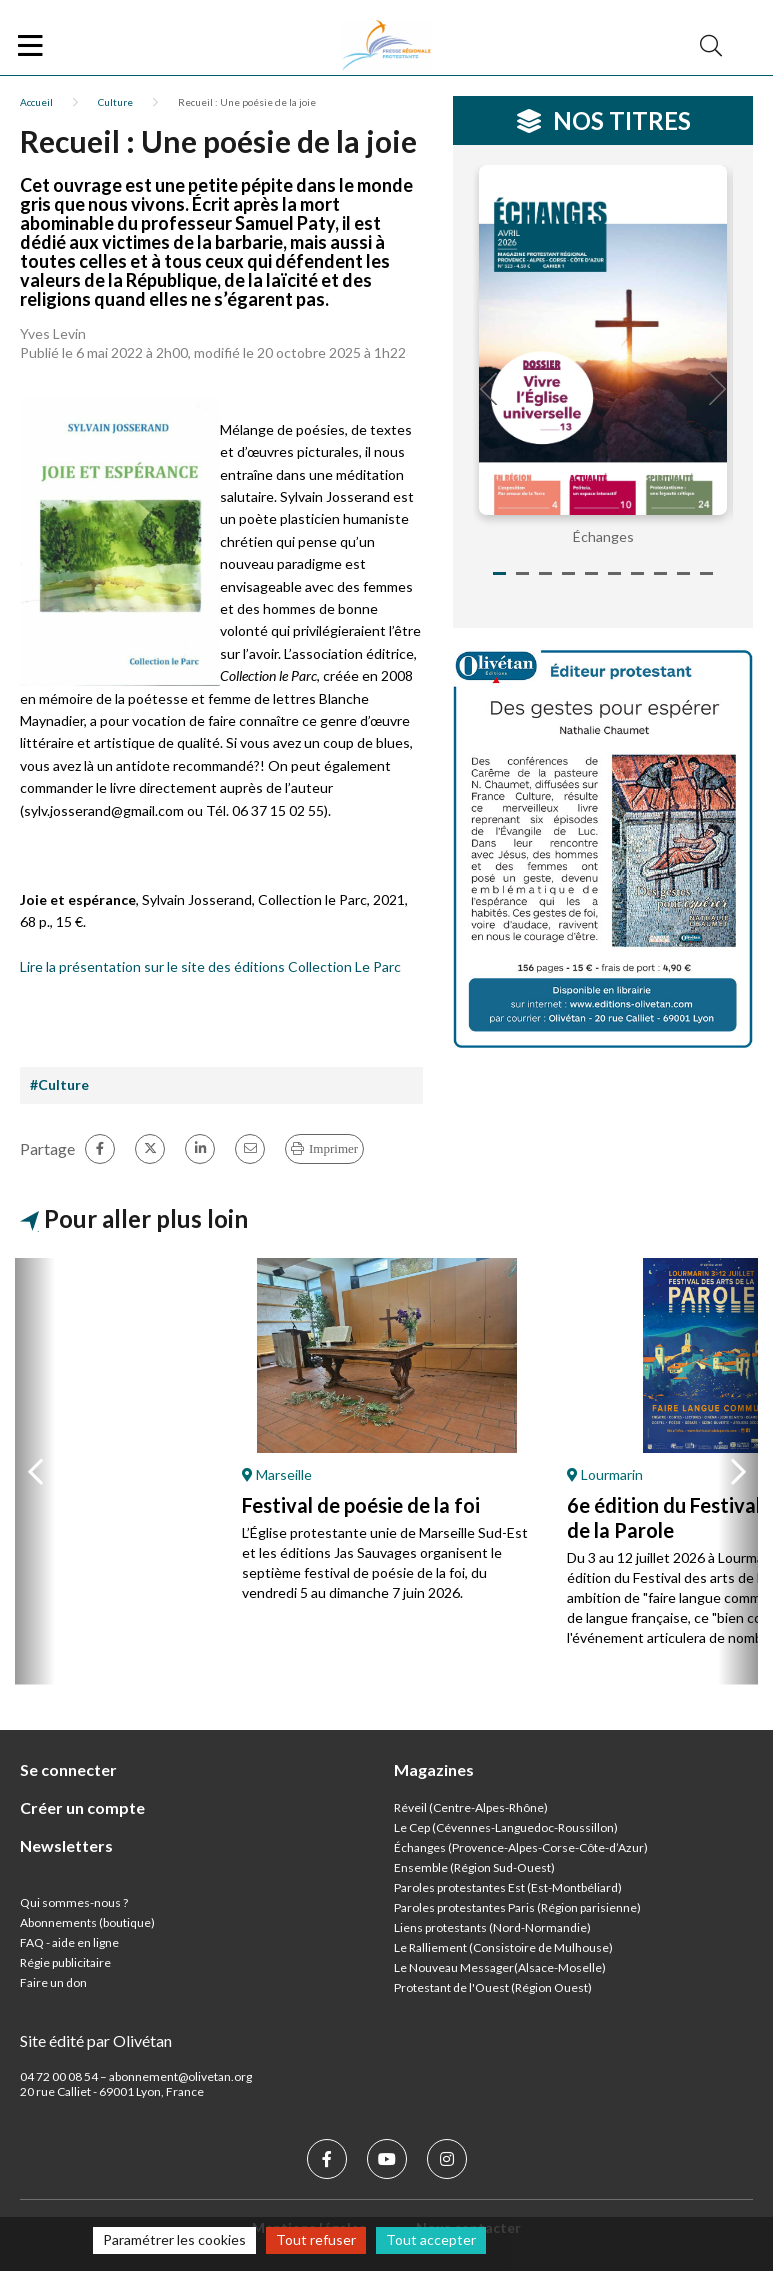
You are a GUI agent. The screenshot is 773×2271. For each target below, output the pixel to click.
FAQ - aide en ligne (69, 1942)
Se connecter (68, 1769)
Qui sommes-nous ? (74, 1902)
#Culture (59, 1084)
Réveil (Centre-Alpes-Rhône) (471, 1807)
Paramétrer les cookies (174, 2239)
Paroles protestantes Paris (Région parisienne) (517, 1907)
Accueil (36, 102)
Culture (115, 102)
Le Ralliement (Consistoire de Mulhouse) (503, 1947)
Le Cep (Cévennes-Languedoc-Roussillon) (506, 1827)
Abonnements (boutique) (87, 1922)
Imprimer (333, 1148)
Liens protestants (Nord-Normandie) (492, 1927)
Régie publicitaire (65, 1962)
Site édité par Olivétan (96, 2040)
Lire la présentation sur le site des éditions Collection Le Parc (210, 966)
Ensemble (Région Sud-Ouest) (474, 1867)
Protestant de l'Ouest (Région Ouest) (493, 1987)
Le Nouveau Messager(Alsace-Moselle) (500, 1967)
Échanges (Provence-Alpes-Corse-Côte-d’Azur (519, 1847)
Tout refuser (316, 2239)
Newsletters (66, 1845)
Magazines (434, 1769)
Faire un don (53, 1982)
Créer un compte (82, 1807)
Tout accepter (431, 2239)
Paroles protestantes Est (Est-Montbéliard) (508, 1887)
